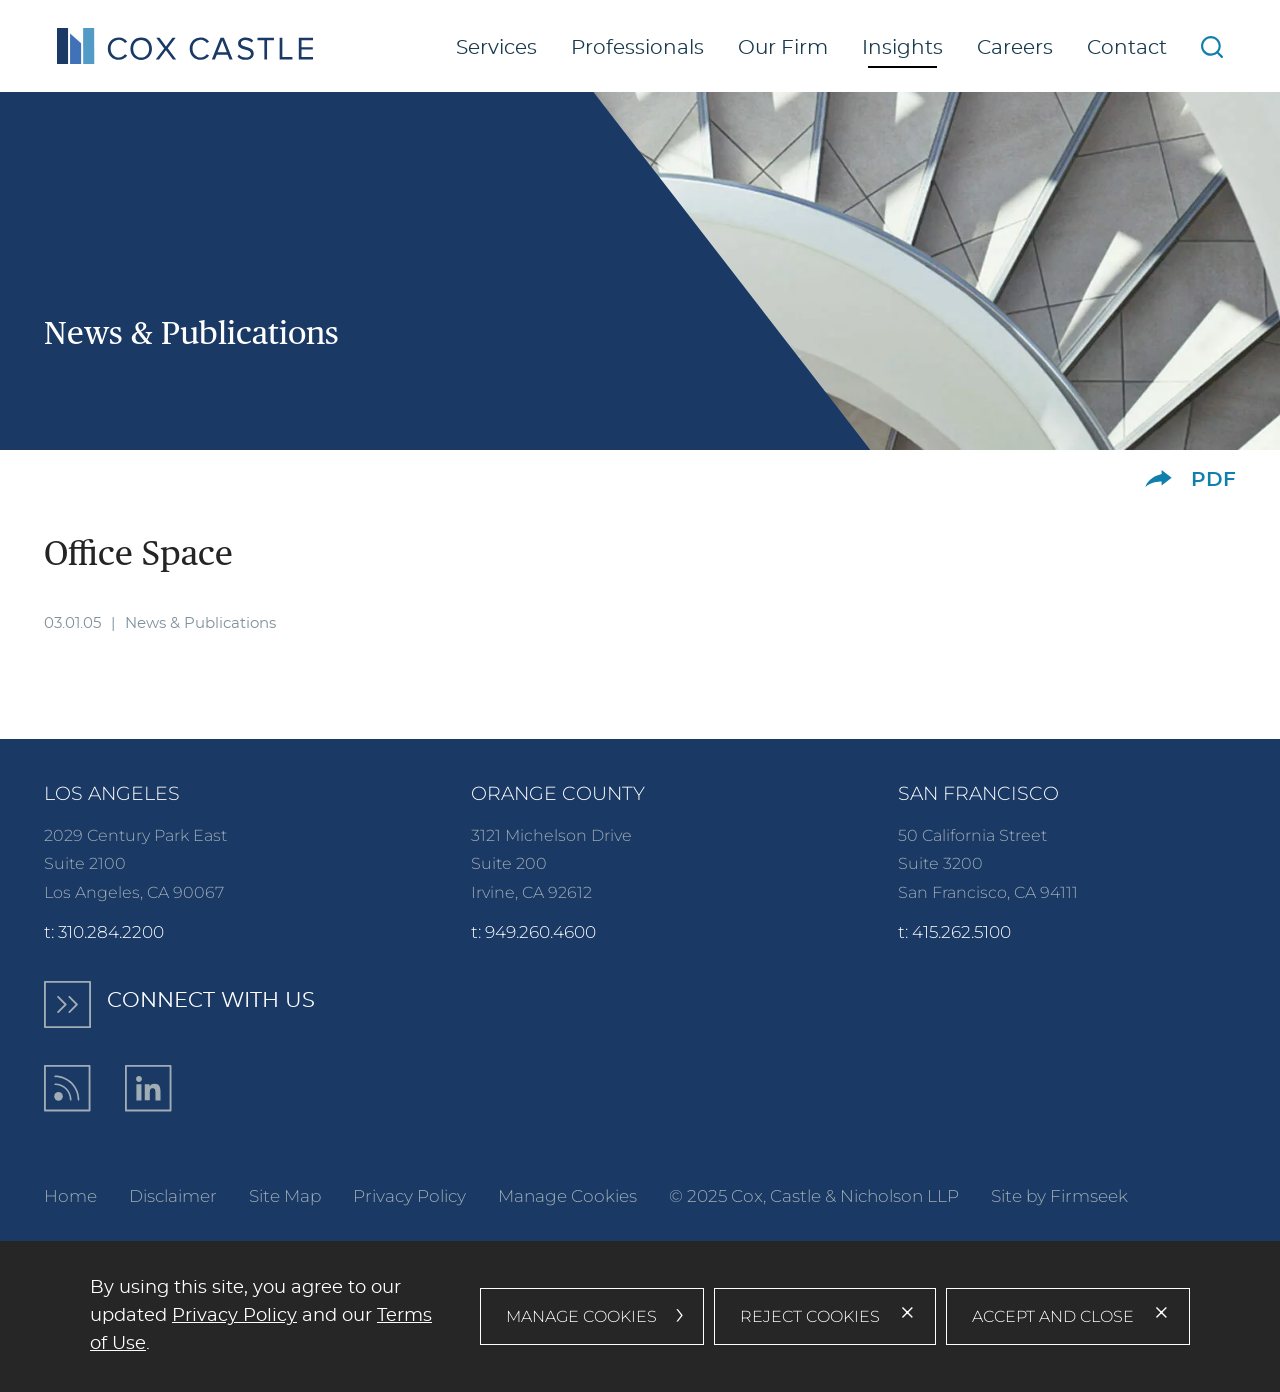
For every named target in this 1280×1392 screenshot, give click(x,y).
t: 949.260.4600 (533, 931)
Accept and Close (1053, 1316)
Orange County (558, 793)
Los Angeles (112, 793)
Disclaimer (173, 1195)
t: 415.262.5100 (954, 931)
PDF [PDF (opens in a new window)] (1213, 480)
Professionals (637, 48)
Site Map (285, 1195)
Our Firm (783, 48)
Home (70, 1195)
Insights (902, 48)
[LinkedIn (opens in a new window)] (148, 1088)
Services (496, 48)
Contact (1127, 48)
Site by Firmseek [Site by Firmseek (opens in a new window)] (1059, 1195)
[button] (1158, 478)
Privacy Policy (409, 1195)
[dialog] (640, 1316)
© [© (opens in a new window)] (676, 1195)
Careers (1015, 48)
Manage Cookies (567, 1195)
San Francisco (978, 793)
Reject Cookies (810, 1316)
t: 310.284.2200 (104, 931)
